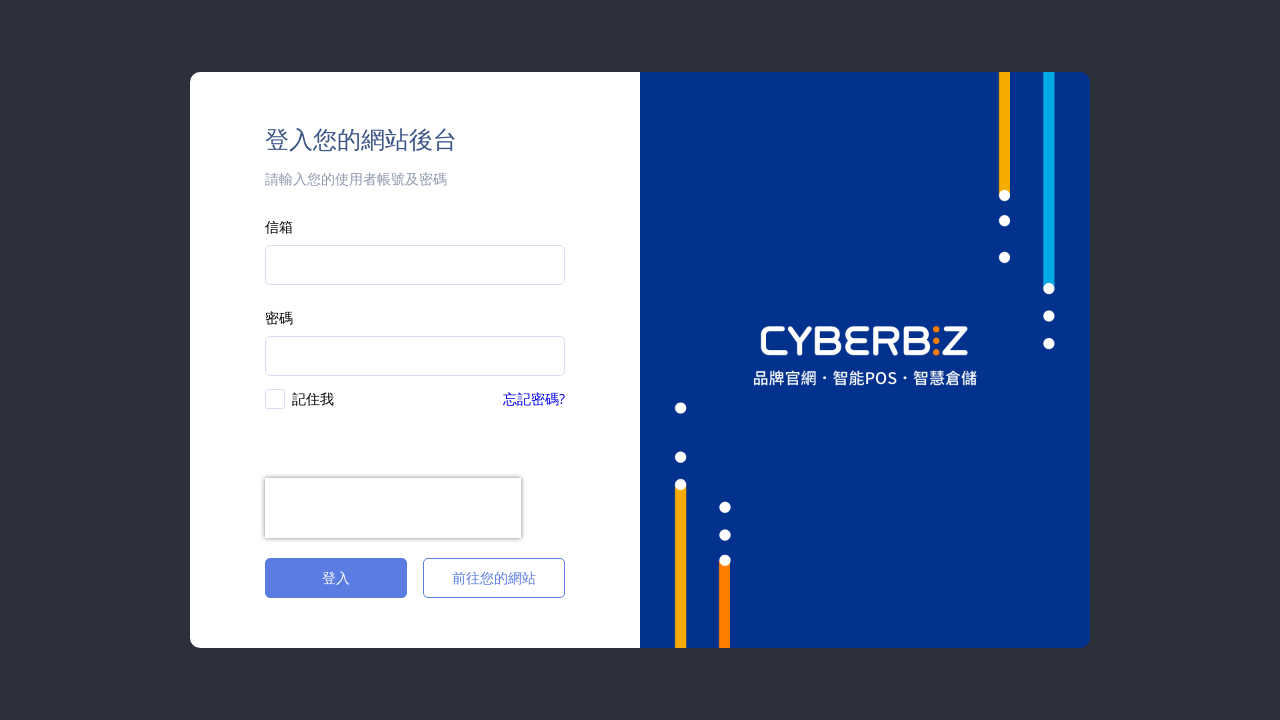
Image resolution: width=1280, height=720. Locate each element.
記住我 (313, 398)
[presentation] (393, 508)
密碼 (279, 317)
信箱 (279, 226)
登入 (336, 577)
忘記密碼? (534, 398)
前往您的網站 (494, 577)
